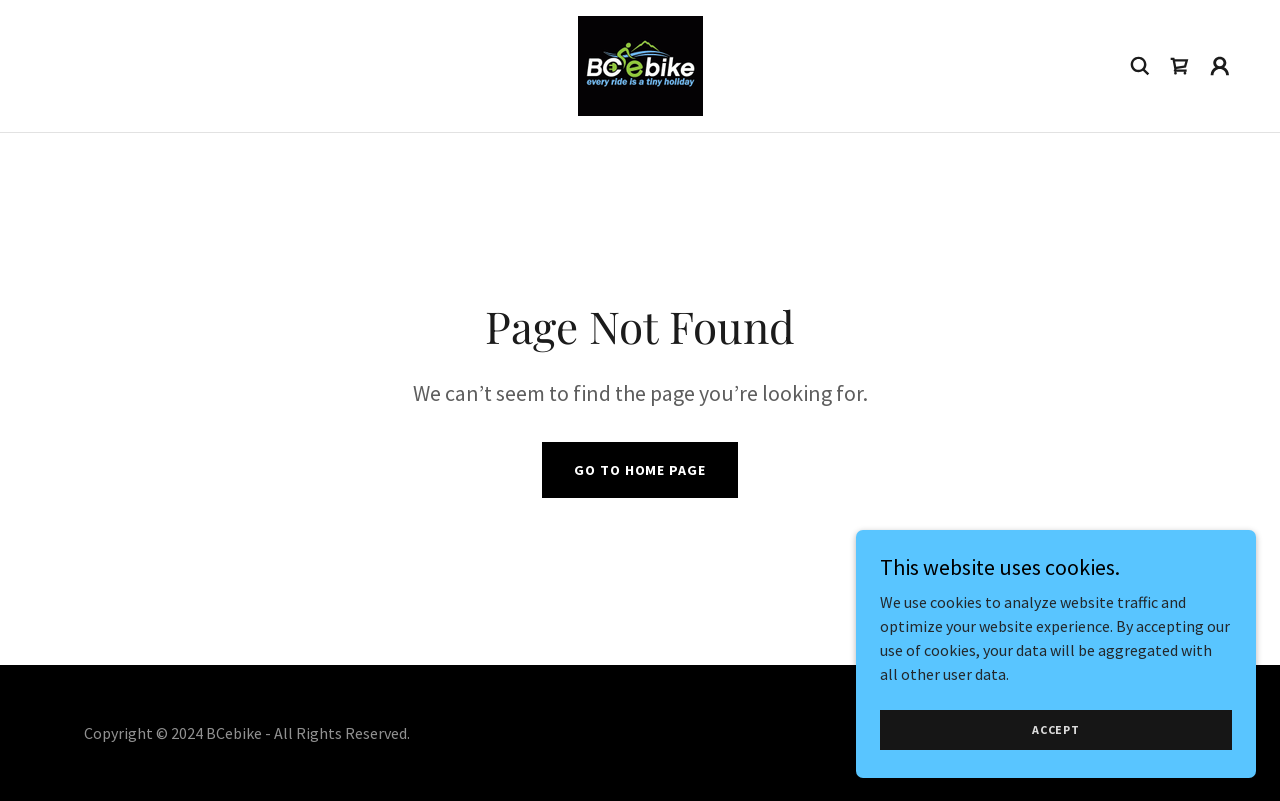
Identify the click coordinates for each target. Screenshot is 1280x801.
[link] (640, 64)
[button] (1220, 66)
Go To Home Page (639, 470)
